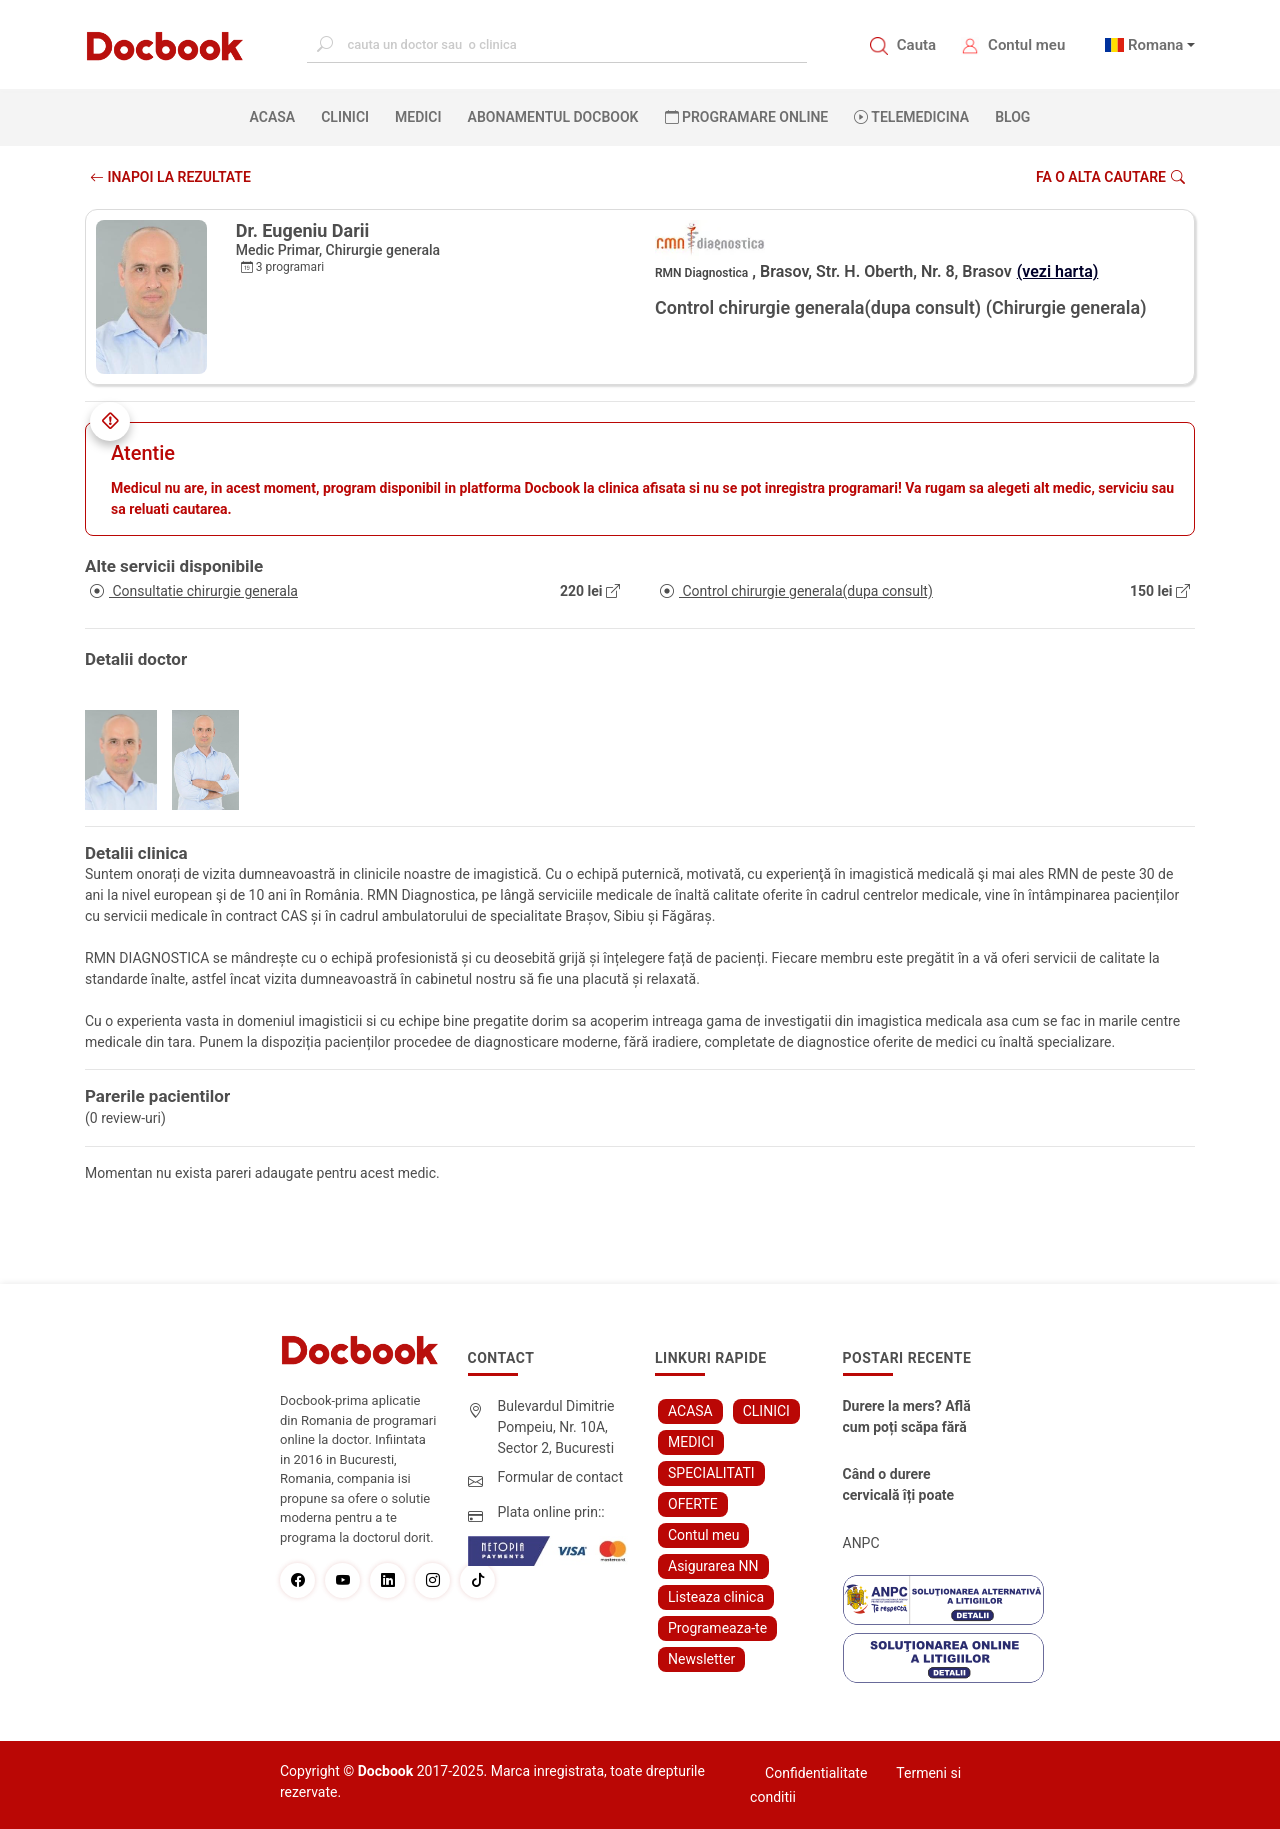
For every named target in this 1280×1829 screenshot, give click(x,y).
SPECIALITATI (711, 1473)
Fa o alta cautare (1110, 177)
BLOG (1012, 117)
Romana (1156, 45)
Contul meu (1026, 45)
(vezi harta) (1058, 271)
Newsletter (701, 1659)
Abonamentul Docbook (553, 117)
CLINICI (345, 117)
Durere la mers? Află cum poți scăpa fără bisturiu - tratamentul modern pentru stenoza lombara (910, 1418)
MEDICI (418, 117)
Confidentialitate (816, 1773)
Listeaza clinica (716, 1597)
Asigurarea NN (713, 1566)
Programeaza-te (717, 1628)
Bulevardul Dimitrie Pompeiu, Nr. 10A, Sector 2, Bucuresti (556, 1427)
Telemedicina (911, 117)
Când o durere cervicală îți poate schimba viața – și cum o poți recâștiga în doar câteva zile (907, 1486)
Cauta (916, 45)
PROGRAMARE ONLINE (747, 117)
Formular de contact (561, 1477)
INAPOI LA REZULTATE (170, 177)
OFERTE (693, 1504)
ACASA (277, 116)
